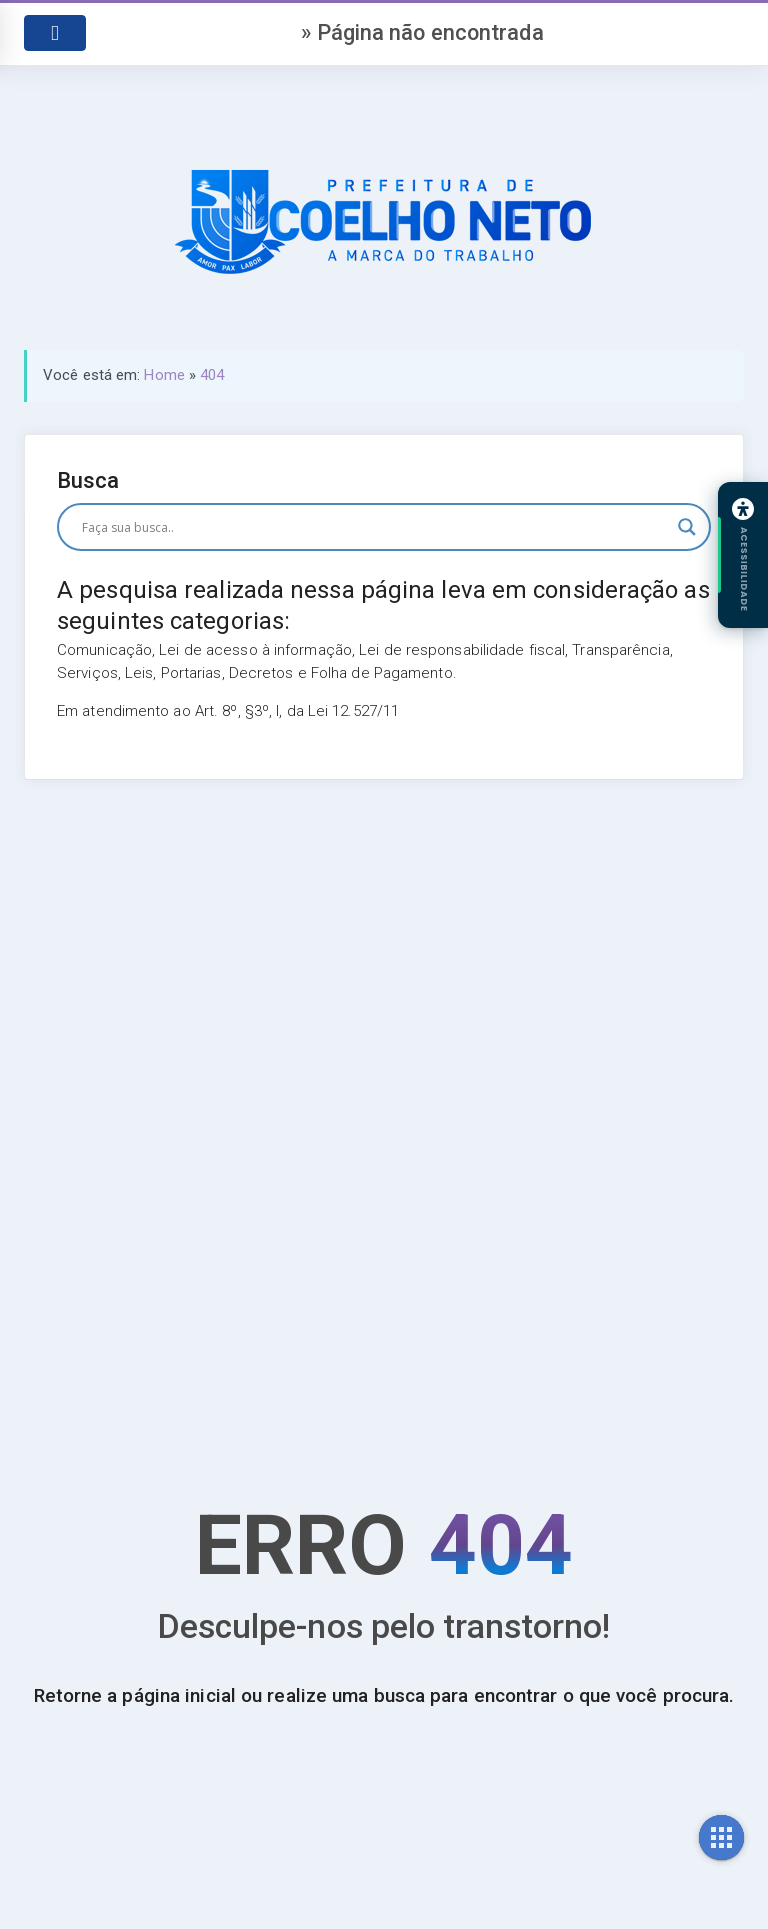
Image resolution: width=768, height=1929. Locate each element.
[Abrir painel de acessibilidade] (743, 555)
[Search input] (375, 527)
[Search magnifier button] (687, 527)
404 (212, 375)
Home (164, 375)
